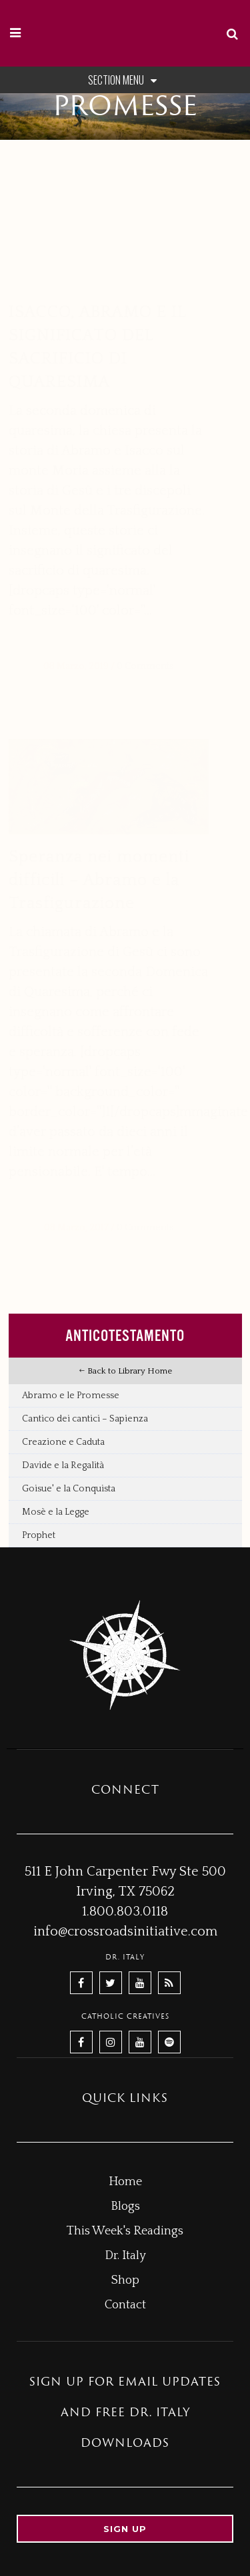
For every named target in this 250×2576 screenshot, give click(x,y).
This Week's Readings (125, 2231)
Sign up (125, 2528)
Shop (125, 2280)
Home (125, 2182)
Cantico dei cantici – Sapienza (85, 1419)
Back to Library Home (125, 1371)
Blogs (125, 2206)
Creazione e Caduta (63, 1442)
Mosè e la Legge (55, 1512)
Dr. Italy (125, 2255)
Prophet (38, 1535)
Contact (125, 2305)
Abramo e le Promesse (70, 1395)
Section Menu (125, 80)
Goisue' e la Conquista (68, 1488)
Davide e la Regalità (63, 1465)
